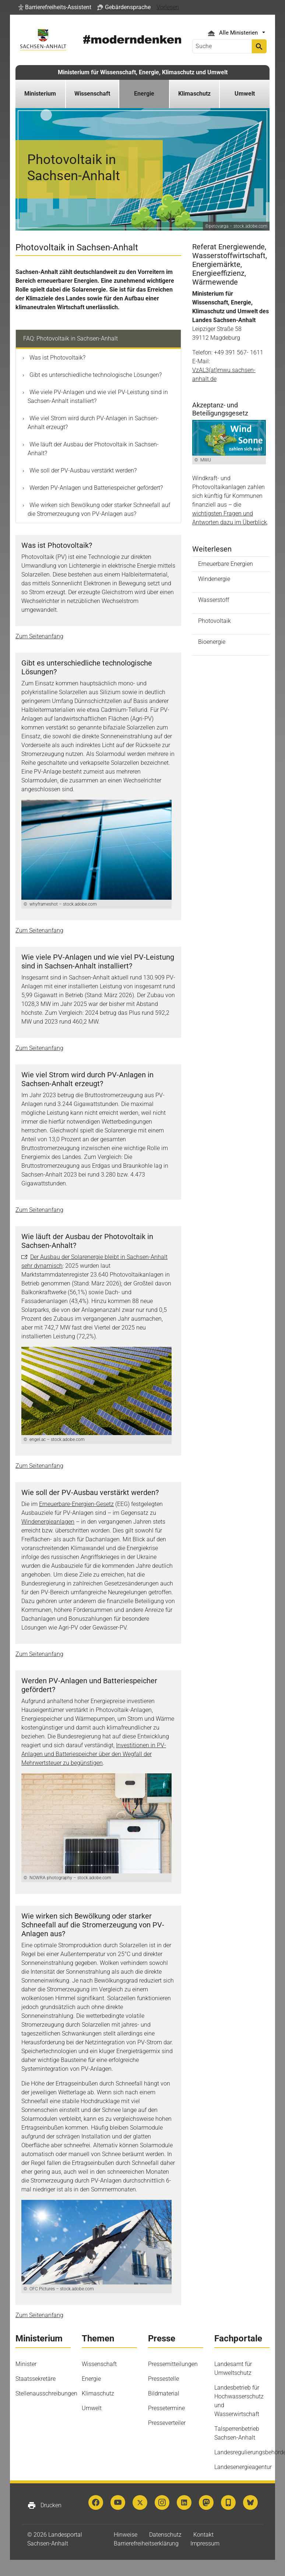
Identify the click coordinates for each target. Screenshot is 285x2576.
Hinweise (125, 2534)
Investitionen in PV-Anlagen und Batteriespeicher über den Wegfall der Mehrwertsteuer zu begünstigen (93, 1754)
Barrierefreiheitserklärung (146, 2543)
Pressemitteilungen (173, 2364)
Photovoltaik (214, 620)
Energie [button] (144, 93)
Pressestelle (163, 2378)
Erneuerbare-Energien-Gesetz (76, 1504)
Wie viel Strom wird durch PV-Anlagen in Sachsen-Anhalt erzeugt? (93, 423)
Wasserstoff (213, 599)
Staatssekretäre (35, 2378)
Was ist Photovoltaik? (56, 357)
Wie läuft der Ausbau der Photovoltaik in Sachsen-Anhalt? (93, 449)
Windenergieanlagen (47, 1521)
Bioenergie (211, 641)
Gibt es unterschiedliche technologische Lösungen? (95, 374)
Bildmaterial (163, 2393)
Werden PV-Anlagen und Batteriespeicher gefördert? (95, 487)
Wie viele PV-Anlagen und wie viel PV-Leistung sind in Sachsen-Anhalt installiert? (98, 396)
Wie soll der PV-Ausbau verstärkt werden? (82, 470)
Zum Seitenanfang (39, 636)
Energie (91, 2378)
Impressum (204, 2543)
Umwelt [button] (245, 93)
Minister (25, 2364)
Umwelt (92, 2408)
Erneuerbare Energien (225, 563)
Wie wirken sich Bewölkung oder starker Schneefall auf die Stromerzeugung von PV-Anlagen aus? (99, 509)
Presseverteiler (167, 2422)
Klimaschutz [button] (194, 93)
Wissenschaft (99, 2364)
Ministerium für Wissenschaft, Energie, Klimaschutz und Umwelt (143, 72)
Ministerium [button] (40, 93)
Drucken (44, 2505)
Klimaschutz (98, 2393)
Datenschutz (165, 2534)
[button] (54, 7)
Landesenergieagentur (243, 2466)
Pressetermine (166, 2408)
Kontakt (203, 2534)
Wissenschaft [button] (92, 93)
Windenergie (214, 578)
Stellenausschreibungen (46, 2393)
